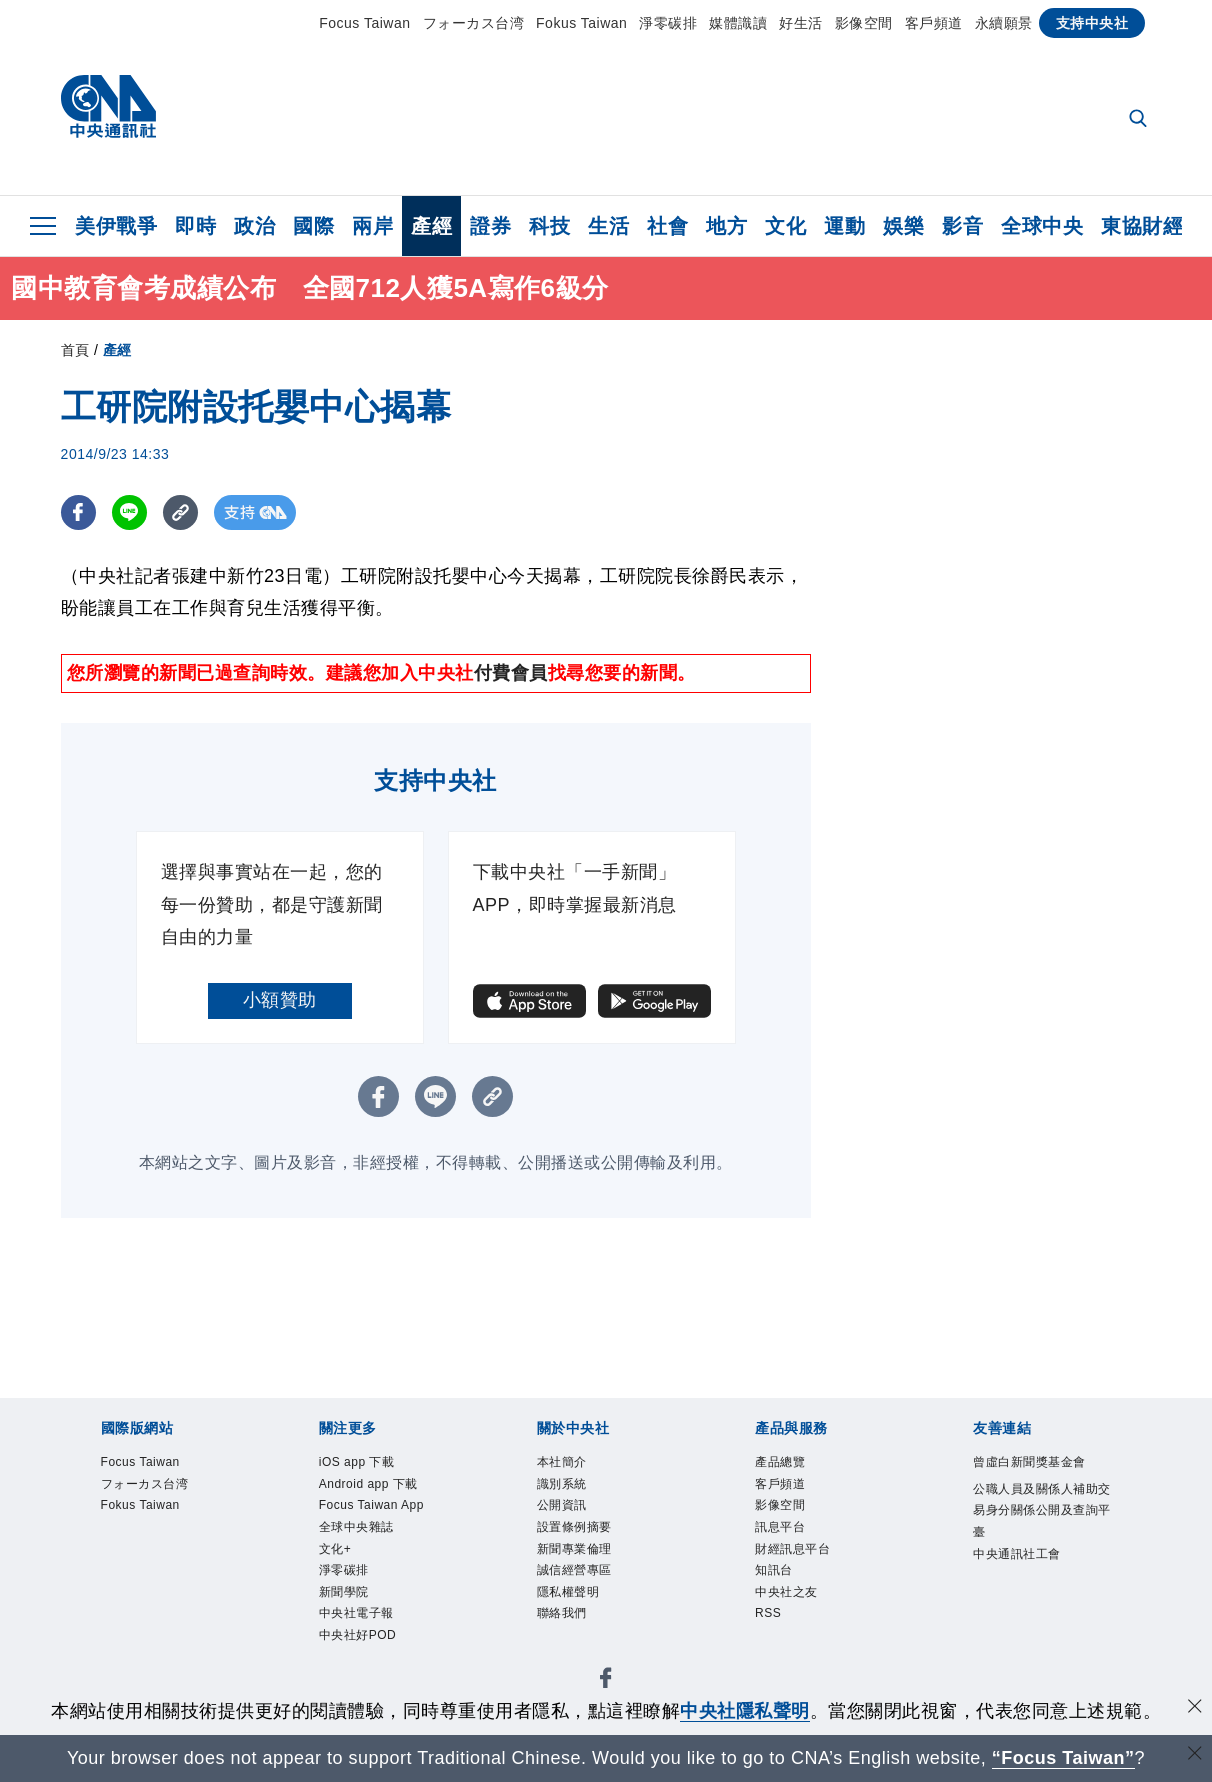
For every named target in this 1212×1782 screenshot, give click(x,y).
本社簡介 (572, 1465)
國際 (313, 226)
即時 (195, 226)
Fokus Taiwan (581, 23)
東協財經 (1142, 226)
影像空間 (864, 23)
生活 (608, 226)
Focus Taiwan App (375, 1558)
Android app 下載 (380, 1505)
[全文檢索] (1140, 120)
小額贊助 (280, 1000)
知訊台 (781, 1598)
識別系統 (572, 1492)
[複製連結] (180, 512)
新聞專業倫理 (589, 1572)
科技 (549, 226)
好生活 (801, 23)
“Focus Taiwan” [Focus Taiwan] (1063, 1758)
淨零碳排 (668, 23)
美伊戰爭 (116, 226)
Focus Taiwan (364, 23)
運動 (844, 226)
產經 (431, 226)
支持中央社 (1092, 23)
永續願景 (1004, 23)
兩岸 (372, 226)
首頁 (75, 350)
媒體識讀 (738, 23)
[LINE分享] (129, 512)
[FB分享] (78, 512)
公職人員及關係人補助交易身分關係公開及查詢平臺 (1034, 1559)
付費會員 (511, 673)
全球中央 (1042, 226)
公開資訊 (572, 1518)
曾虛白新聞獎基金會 (1034, 1478)
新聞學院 (354, 1678)
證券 (490, 226)
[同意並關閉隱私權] (1195, 1708)
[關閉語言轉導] (1195, 1755)
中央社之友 (799, 1625)
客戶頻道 (934, 23)
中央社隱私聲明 (745, 1711)
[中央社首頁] (108, 111)
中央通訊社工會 (1034, 1625)
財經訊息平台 (807, 1572)
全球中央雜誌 (371, 1598)
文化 (785, 226)
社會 (667, 226)
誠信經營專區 (589, 1598)
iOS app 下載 (372, 1465)
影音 (962, 226)
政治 (254, 226)
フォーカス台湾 (474, 23)
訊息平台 (790, 1545)
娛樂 (903, 226)
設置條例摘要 (589, 1545)
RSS (773, 1651)
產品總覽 (790, 1465)
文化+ (342, 1625)
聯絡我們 (572, 1651)
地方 (726, 226)
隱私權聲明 (581, 1625)
